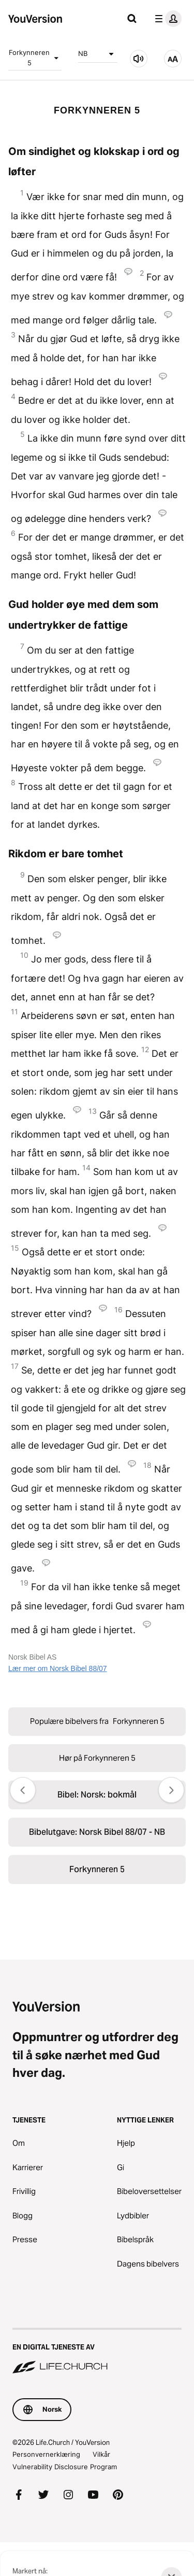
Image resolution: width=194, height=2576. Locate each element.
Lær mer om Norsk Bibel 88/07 (57, 1668)
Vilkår (101, 2454)
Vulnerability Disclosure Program (64, 2466)
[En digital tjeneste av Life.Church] (97, 2351)
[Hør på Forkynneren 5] (138, 58)
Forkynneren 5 (35, 57)
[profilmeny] (166, 18)
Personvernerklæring (46, 2454)
